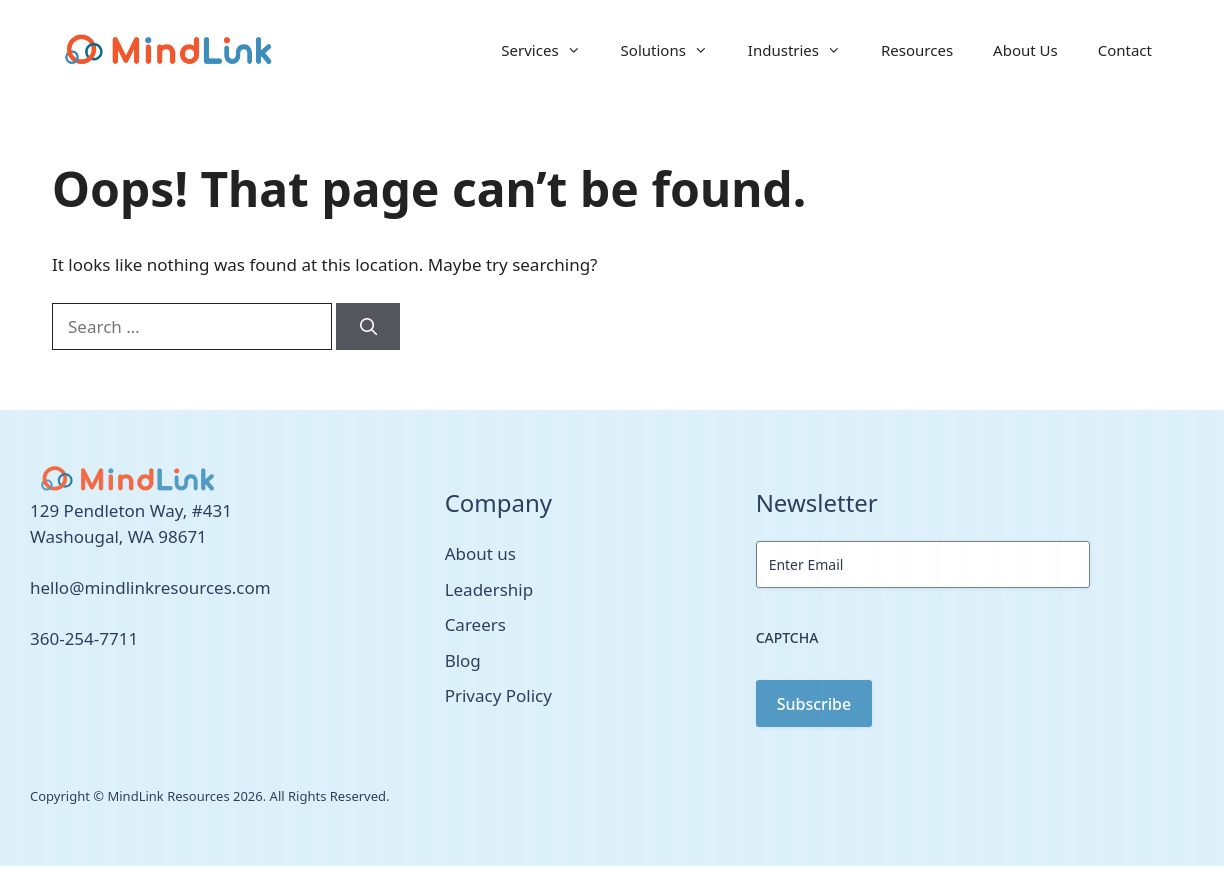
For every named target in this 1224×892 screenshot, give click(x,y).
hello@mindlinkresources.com (150, 587)
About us (480, 553)
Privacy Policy (498, 695)
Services (550, 50)
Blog (463, 660)
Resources (917, 50)
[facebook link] (58, 697)
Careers (475, 624)
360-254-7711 (84, 638)
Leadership (489, 589)
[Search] (368, 327)
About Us (1025, 50)
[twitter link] (36, 697)
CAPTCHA (787, 637)
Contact (1125, 50)
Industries (804, 50)
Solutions (674, 50)
